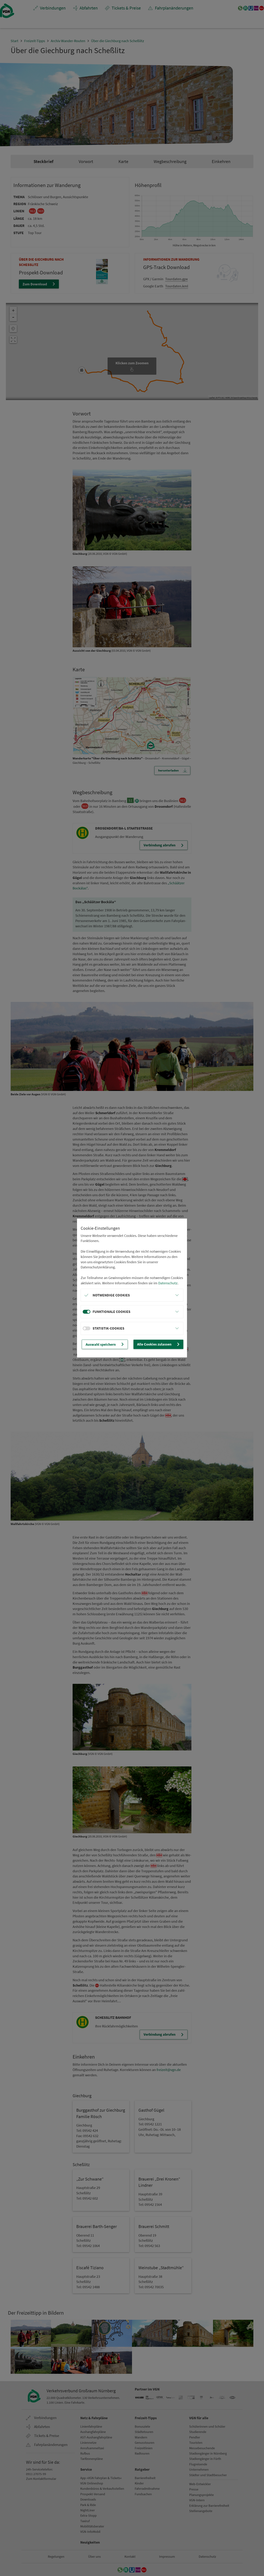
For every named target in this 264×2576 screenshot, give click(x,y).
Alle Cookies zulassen (158, 1344)
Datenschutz (167, 1283)
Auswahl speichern (105, 1344)
